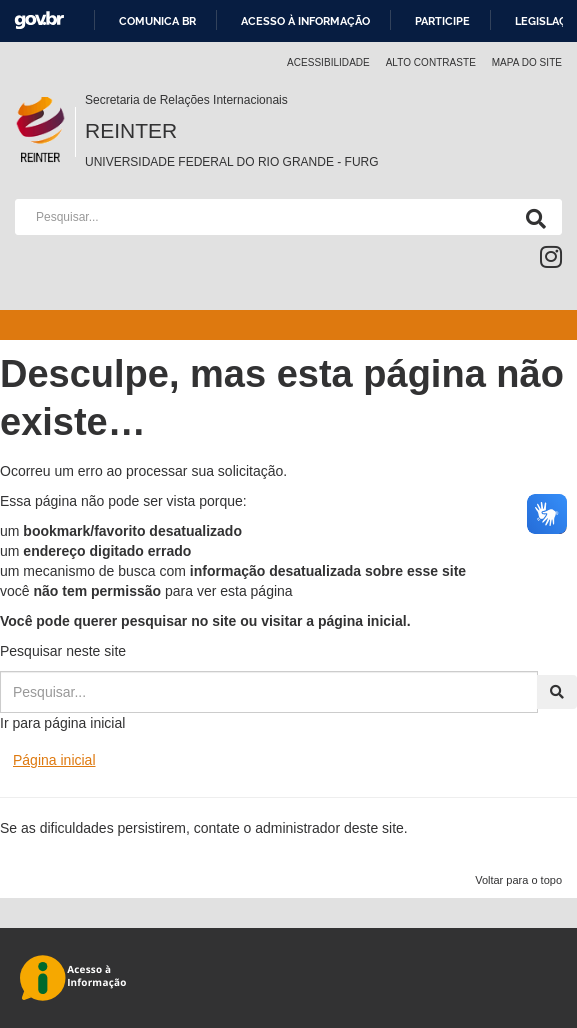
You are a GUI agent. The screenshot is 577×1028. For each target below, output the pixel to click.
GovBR (39, 20)
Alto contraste (431, 62)
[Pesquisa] (532, 217)
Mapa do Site (527, 62)
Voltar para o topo (518, 880)
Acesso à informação (305, 21)
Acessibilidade (328, 62)
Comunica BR (157, 21)
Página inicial (54, 760)
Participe (442, 21)
